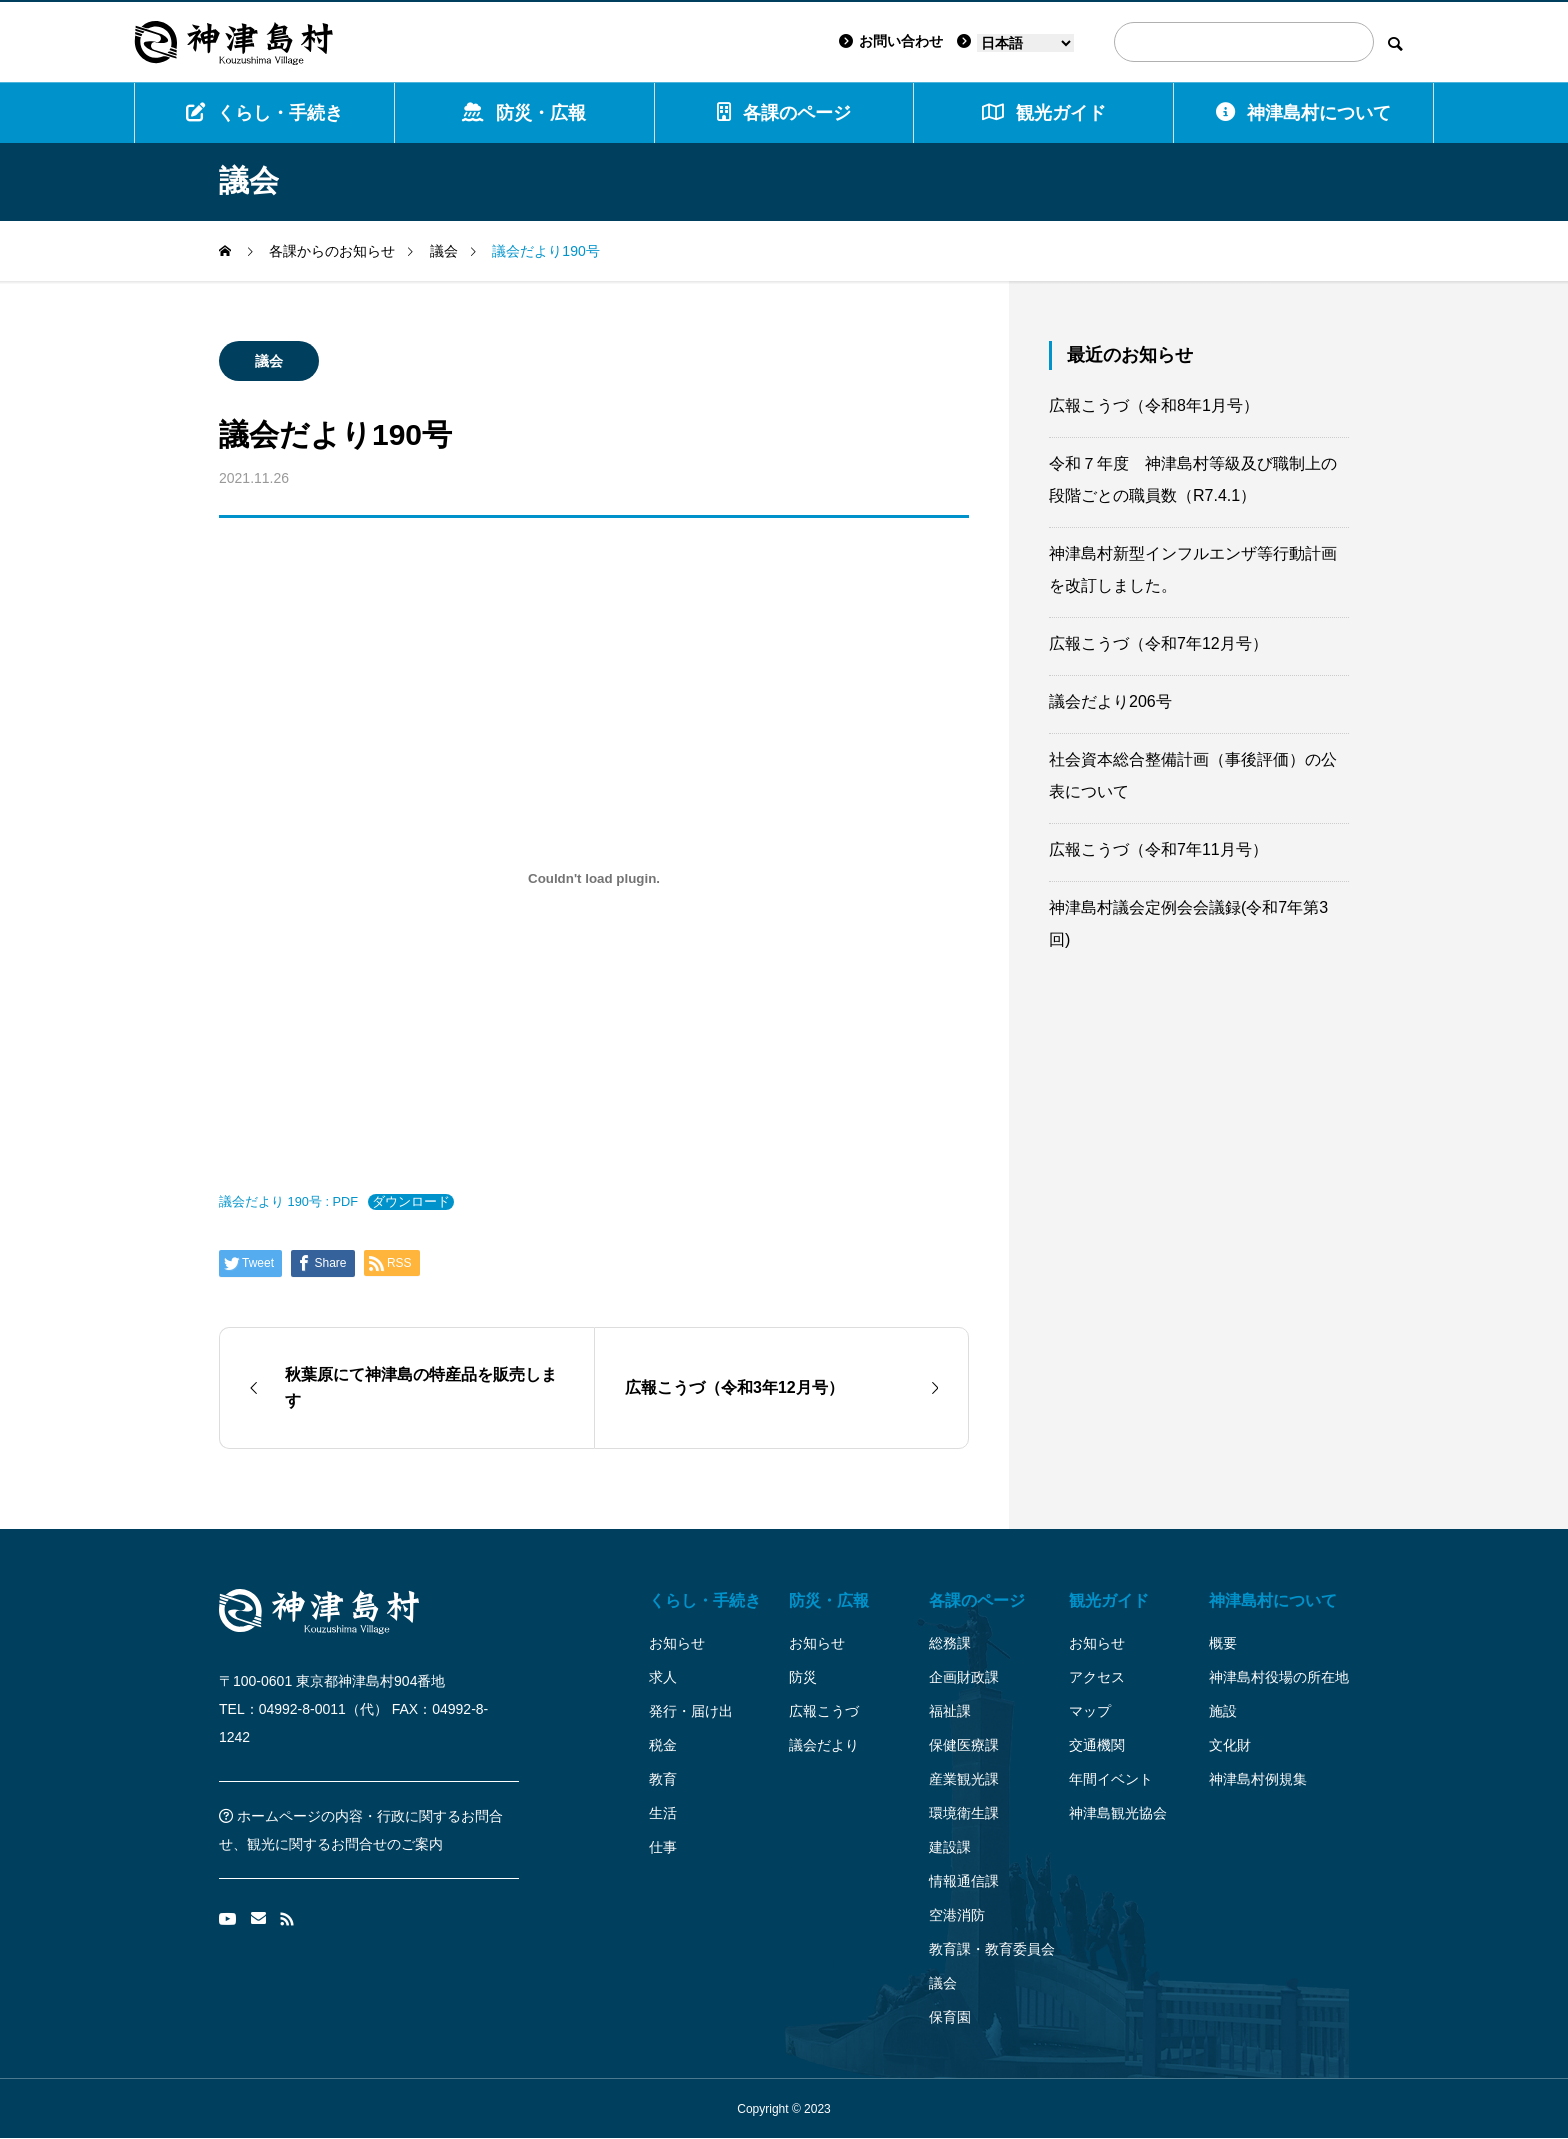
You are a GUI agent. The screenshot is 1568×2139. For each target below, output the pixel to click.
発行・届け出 (691, 1711)
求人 (663, 1677)
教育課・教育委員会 (992, 1949)
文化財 (1230, 1745)
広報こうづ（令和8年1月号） (1154, 405)
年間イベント (1111, 1779)
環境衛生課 (964, 1813)
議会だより (824, 1745)
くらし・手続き (264, 112)
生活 (663, 1813)
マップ (1090, 1711)
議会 (269, 361)
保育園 (950, 2017)
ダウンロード (411, 1201)
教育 (663, 1779)
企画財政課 (964, 1677)
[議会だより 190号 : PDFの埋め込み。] (594, 878)
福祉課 (950, 1711)
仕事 (663, 1847)
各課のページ (784, 112)
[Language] (1025, 43)
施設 (1223, 1711)
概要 (1223, 1643)
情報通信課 (964, 1881)
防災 (803, 1677)
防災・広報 (524, 112)
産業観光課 (964, 1779)
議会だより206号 (1110, 701)
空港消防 (957, 1915)
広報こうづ (824, 1711)
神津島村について (1303, 112)
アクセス (1097, 1677)
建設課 (950, 1847)
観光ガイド (1109, 1600)
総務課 (950, 1643)
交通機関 (1097, 1745)
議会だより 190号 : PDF (288, 1201)
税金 (663, 1745)
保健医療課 (964, 1745)
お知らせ (677, 1643)
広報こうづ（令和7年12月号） (1158, 643)
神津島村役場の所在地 (1279, 1677)
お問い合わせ (891, 41)
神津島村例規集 (1258, 1779)
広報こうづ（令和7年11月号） (1158, 849)
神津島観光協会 (1118, 1813)
